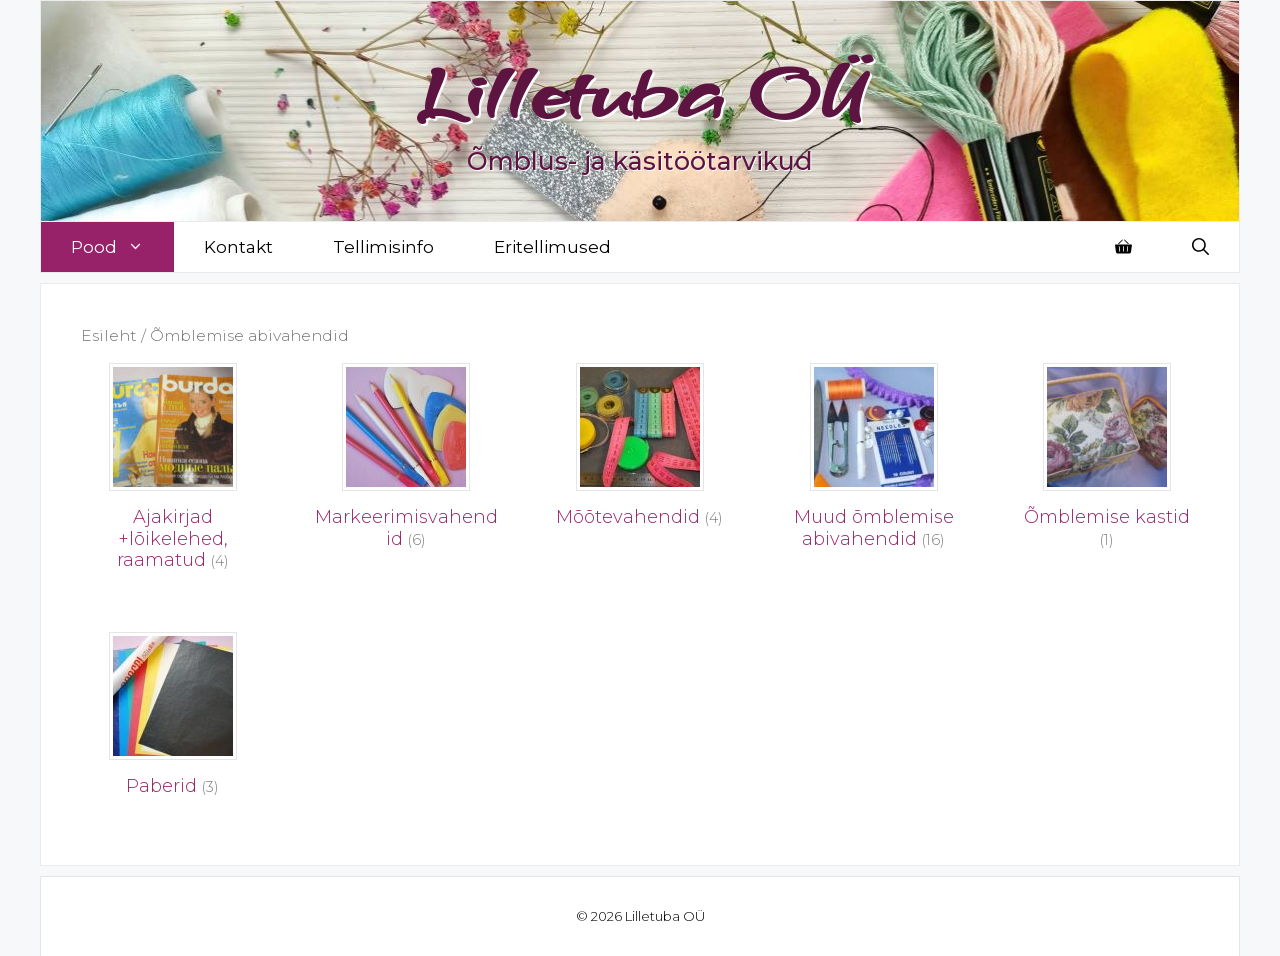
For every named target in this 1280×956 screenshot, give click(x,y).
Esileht (109, 335)
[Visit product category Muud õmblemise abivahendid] (874, 462)
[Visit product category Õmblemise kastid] (1107, 462)
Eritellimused (552, 247)
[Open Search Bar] (1200, 247)
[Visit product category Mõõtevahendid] (640, 451)
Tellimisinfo (383, 247)
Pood (122, 247)
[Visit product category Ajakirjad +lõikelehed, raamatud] (173, 472)
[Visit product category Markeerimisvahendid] (407, 462)
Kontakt (238, 247)
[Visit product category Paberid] (173, 720)
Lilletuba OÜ (640, 92)
